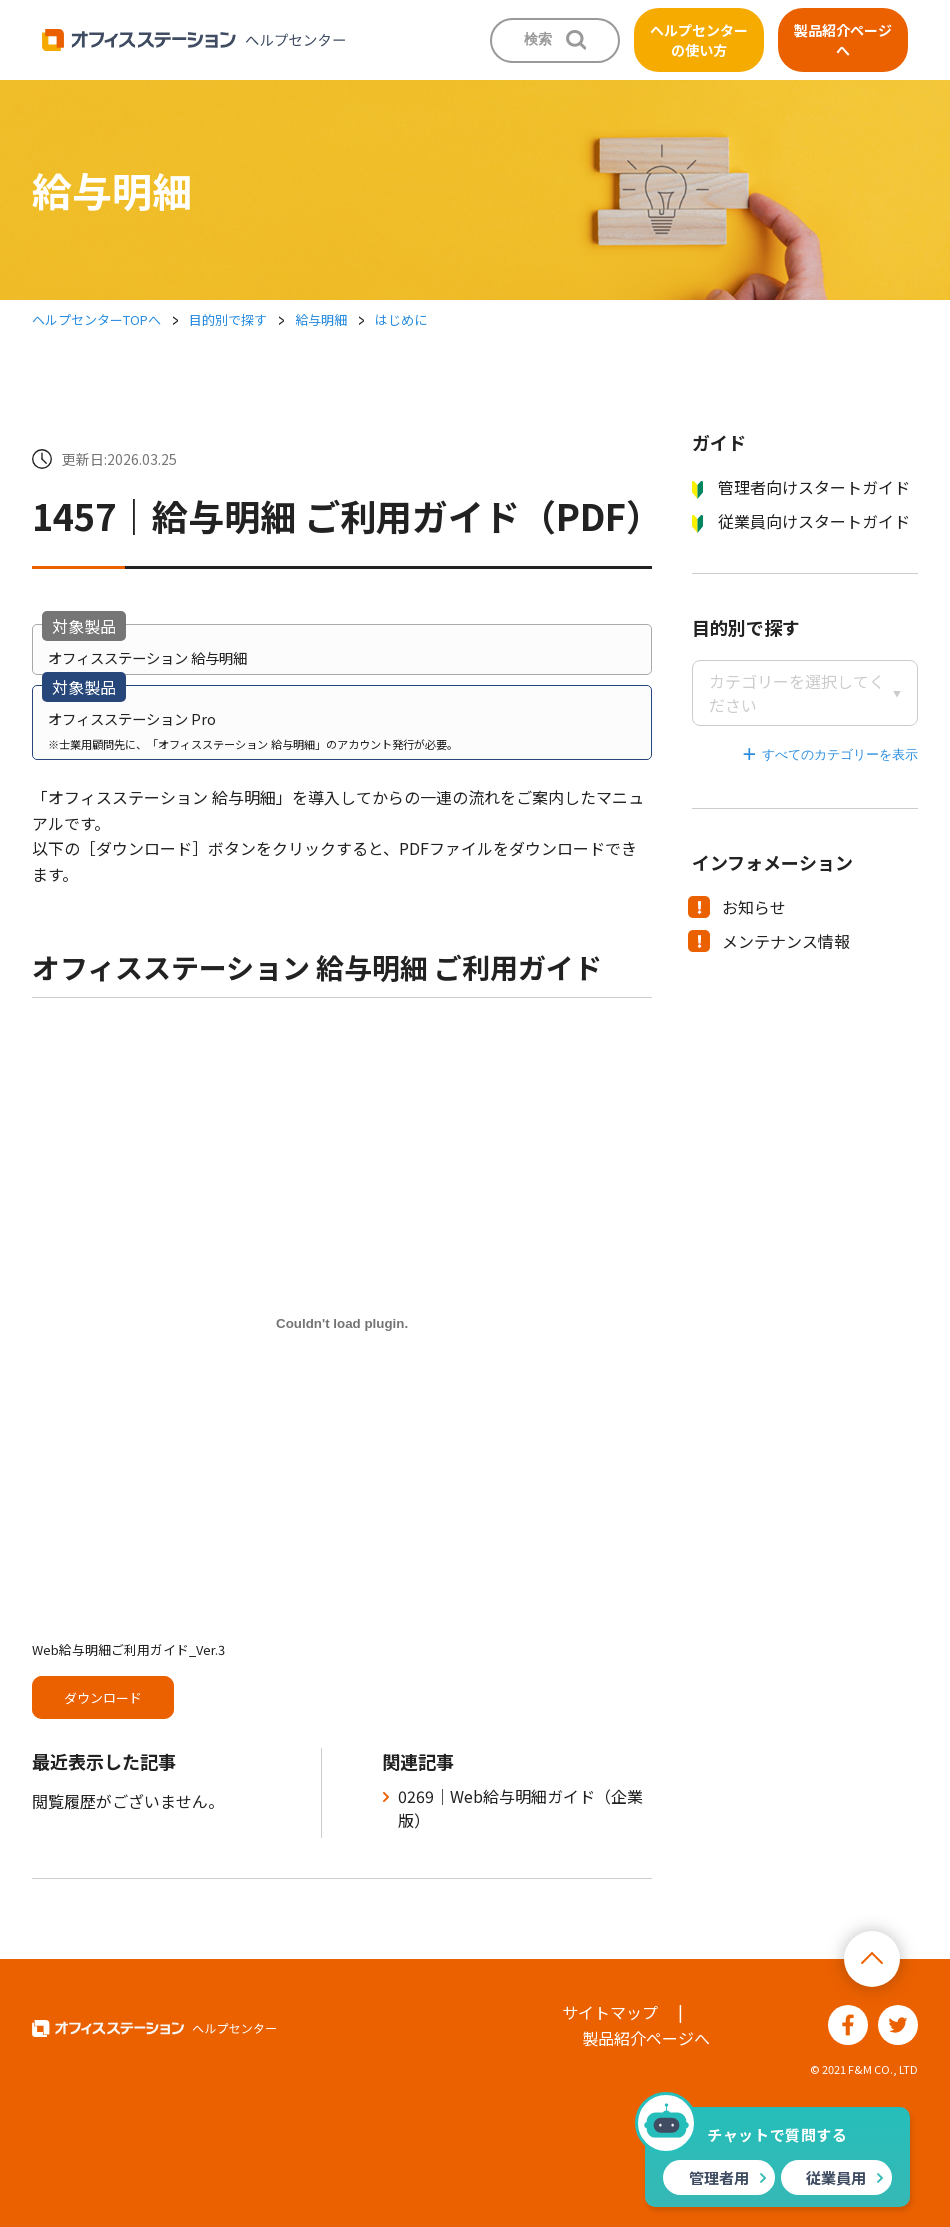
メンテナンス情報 (770, 941)
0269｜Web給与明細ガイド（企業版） (520, 1808)
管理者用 (719, 2177)
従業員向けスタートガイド (801, 521)
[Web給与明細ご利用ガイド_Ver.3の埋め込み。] (342, 1323)
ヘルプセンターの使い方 (699, 40)
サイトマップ (610, 2012)
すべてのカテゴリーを (827, 754)
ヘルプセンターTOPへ (96, 319)
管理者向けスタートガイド (801, 487)
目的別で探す (228, 319)
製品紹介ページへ (843, 40)
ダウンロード (103, 1697)
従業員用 (836, 2177)
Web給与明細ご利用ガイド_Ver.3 (128, 1649)
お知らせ (738, 907)
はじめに (401, 319)
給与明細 (321, 319)
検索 (538, 39)
